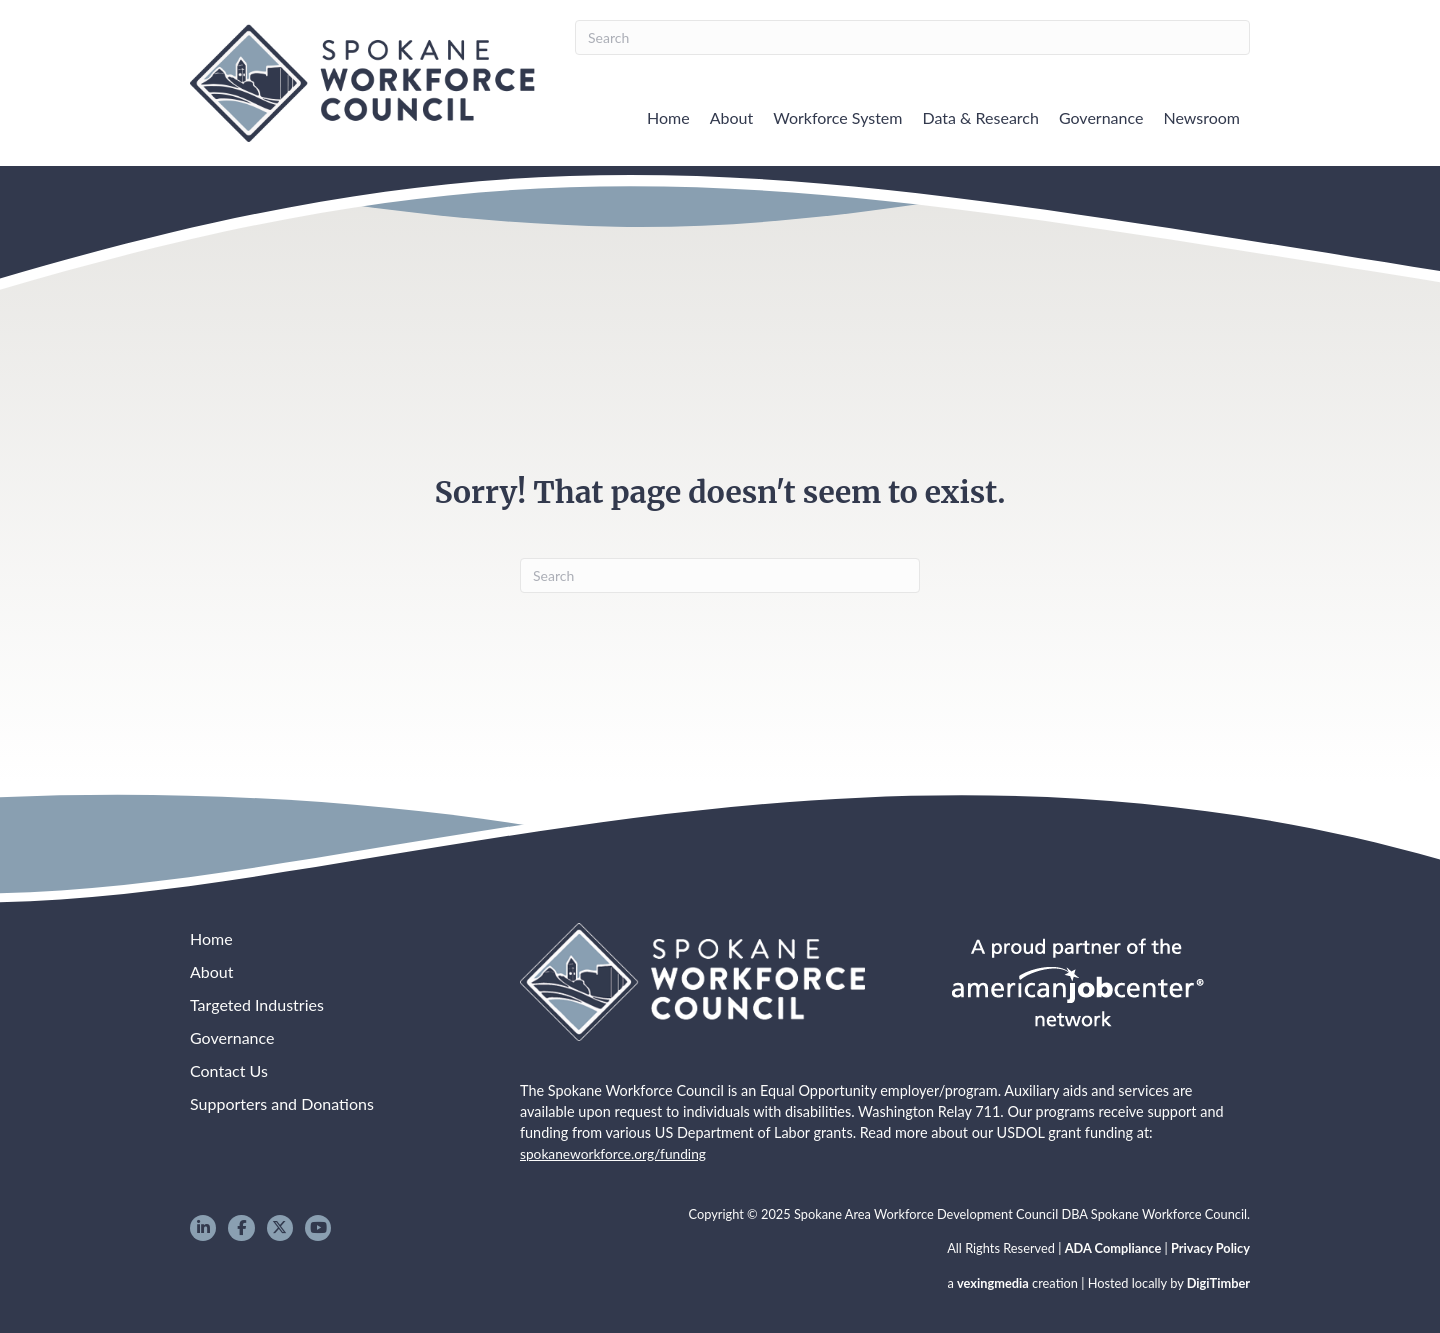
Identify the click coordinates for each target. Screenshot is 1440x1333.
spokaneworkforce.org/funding (613, 1153)
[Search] (912, 37)
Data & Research (980, 117)
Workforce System (837, 117)
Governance (1101, 117)
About (732, 117)
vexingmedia (993, 1283)
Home (668, 117)
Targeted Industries (257, 1004)
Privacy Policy (1210, 1248)
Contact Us (229, 1070)
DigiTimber (1218, 1283)
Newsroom (1201, 117)
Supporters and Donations (282, 1103)
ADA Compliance (1113, 1248)
